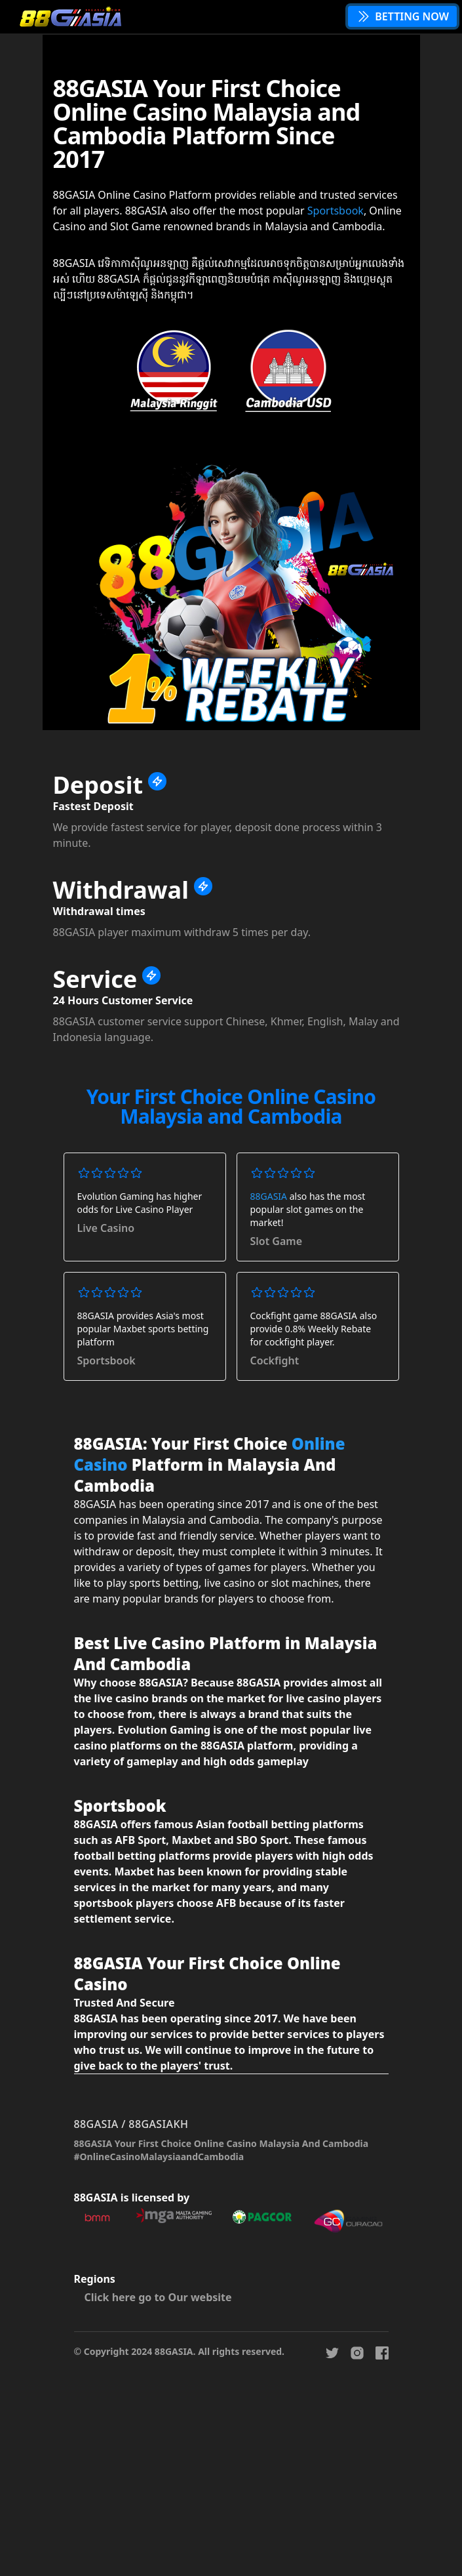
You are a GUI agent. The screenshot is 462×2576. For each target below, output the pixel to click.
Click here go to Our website (158, 2297)
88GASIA (269, 1196)
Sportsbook (335, 210)
